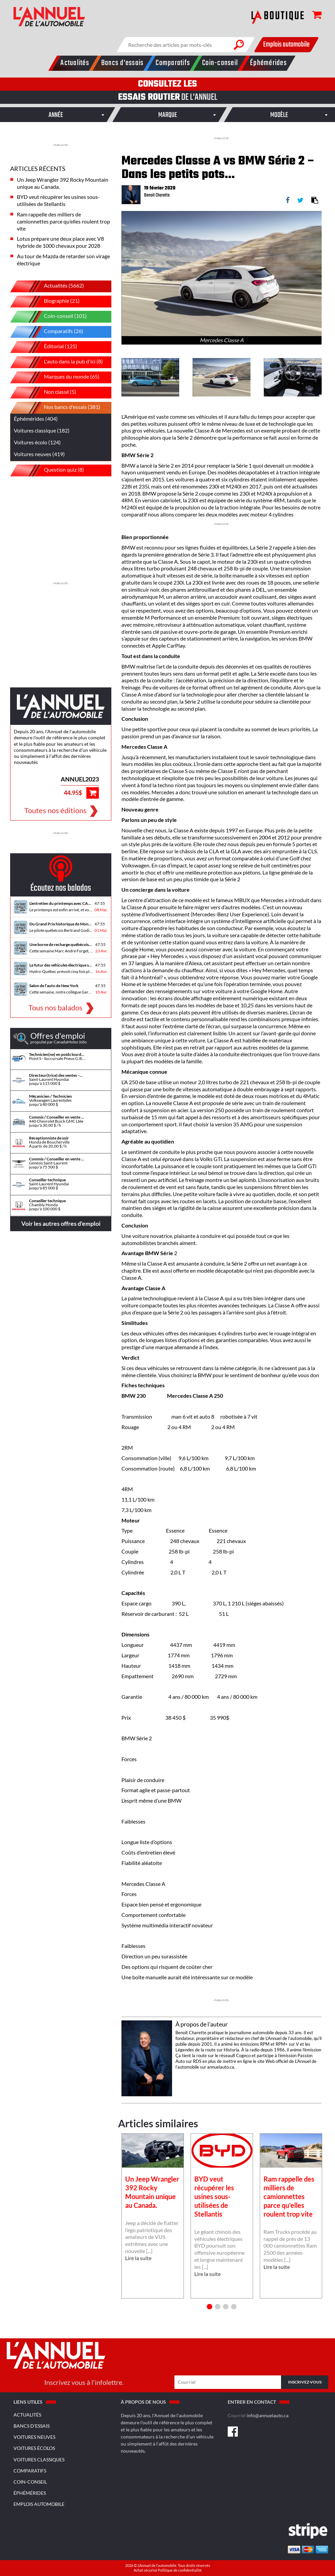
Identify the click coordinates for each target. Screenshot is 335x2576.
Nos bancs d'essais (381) (60, 408)
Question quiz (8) (52, 470)
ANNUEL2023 (80, 779)
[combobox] (56, 114)
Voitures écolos (34, 2448)
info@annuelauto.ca (267, 2415)
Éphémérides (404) (36, 418)
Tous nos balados (55, 1007)
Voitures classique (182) (41, 430)
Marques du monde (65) (60, 377)
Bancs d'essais (31, 2426)
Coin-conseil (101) (53, 317)
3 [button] (225, 2306)
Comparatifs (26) (51, 332)
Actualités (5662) (52, 286)
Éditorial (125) (48, 347)
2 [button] (217, 2306)
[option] (221, 277)
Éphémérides (29, 2493)
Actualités (27, 2415)
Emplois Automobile (38, 2504)
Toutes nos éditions (55, 810)
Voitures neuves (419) (39, 454)
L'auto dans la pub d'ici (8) (61, 362)
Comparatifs (29, 2471)
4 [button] (233, 2306)
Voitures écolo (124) (37, 442)
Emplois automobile (286, 44)
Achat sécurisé (146, 2570)
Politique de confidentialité (180, 2570)
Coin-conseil (30, 2482)
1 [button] (209, 2306)
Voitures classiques (38, 2459)
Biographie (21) (50, 301)
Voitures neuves (34, 2437)
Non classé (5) (48, 392)
